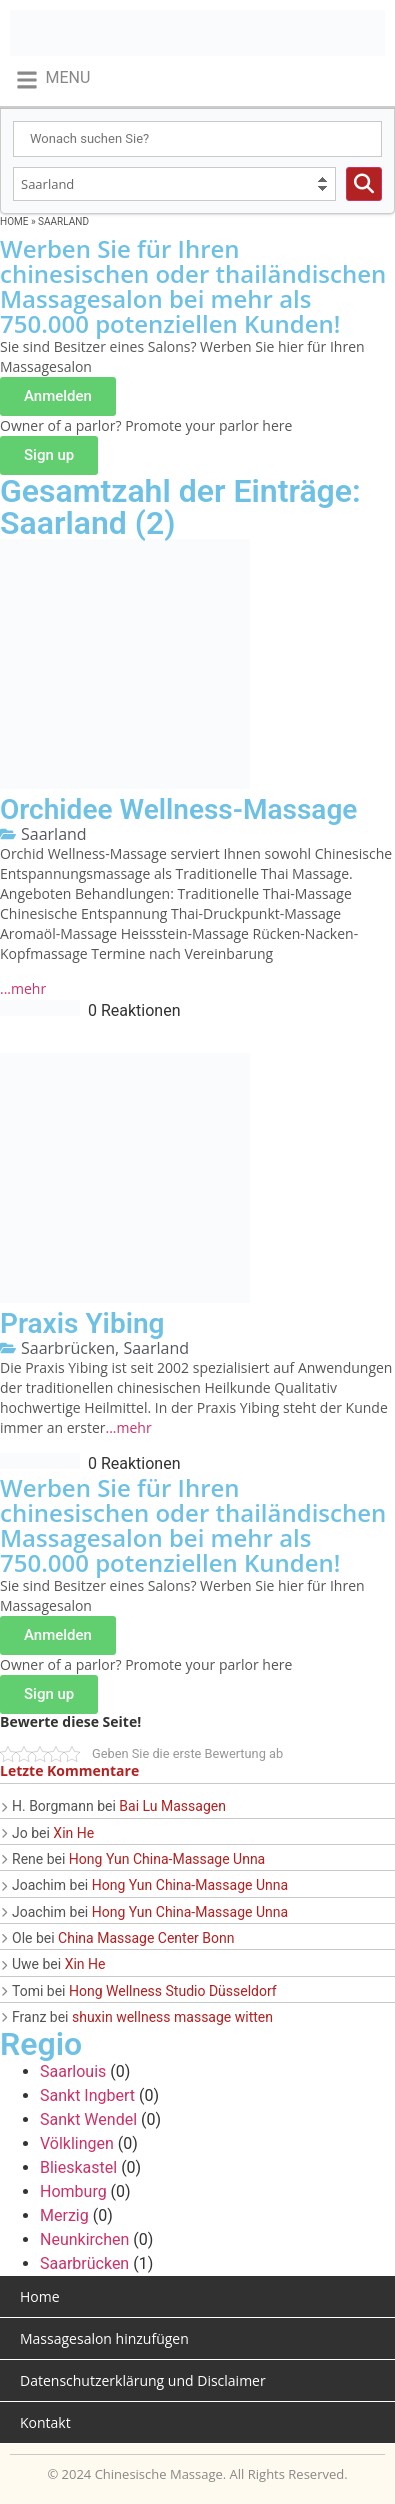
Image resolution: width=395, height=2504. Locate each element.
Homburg (73, 2191)
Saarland (54, 834)
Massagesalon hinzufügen (104, 2338)
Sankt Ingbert (87, 2095)
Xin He (73, 1833)
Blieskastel (78, 2167)
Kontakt (45, 2422)
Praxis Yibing (82, 1323)
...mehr (23, 988)
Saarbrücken (68, 1348)
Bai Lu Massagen (172, 1806)
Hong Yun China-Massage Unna (167, 1859)
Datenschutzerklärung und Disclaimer (143, 2380)
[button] (52, 79)
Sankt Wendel (88, 2119)
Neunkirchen (84, 2239)
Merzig (64, 2215)
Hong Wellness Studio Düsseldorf (173, 1991)
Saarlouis (73, 2071)
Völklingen (77, 2143)
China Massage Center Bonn (146, 1938)
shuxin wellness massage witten (172, 2017)
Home (14, 221)
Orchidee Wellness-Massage (178, 809)
